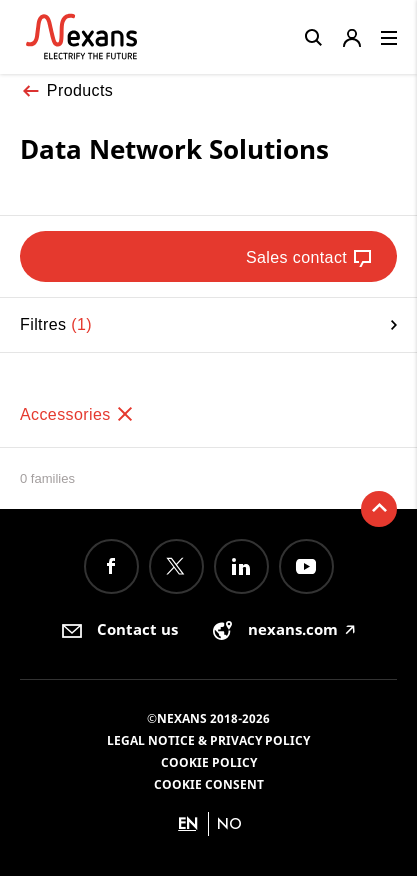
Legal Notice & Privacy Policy (208, 740)
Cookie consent (209, 784)
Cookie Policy (209, 762)
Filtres (208, 324)
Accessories (77, 414)
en (188, 823)
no (229, 823)
